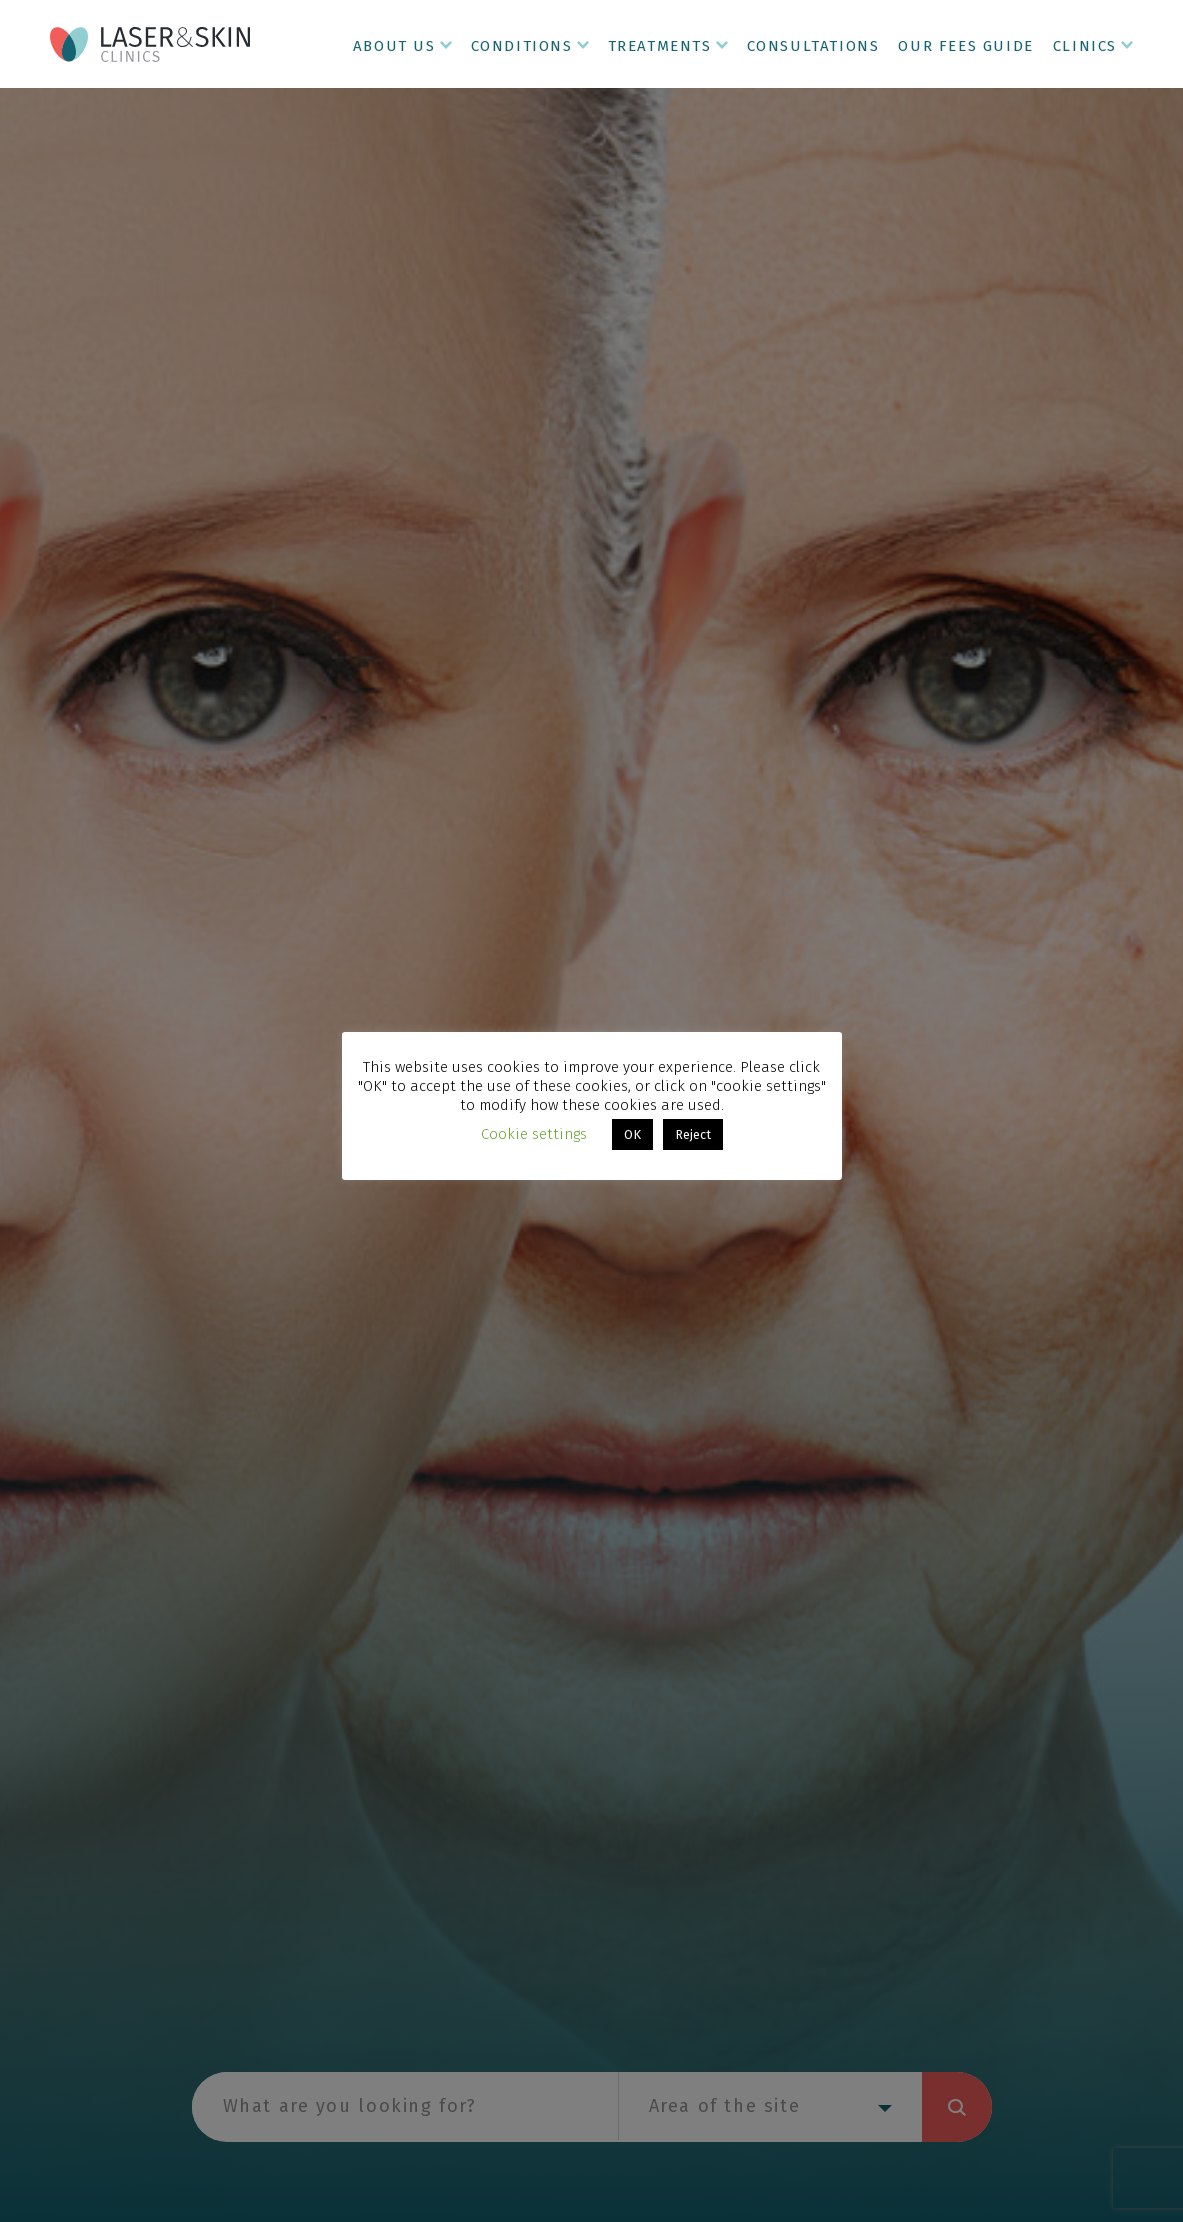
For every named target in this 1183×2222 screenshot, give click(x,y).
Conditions (522, 46)
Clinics (1085, 46)
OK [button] (632, 1134)
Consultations (813, 46)
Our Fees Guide (965, 46)
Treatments (660, 46)
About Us (394, 46)
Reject (693, 1134)
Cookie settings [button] (534, 1134)
